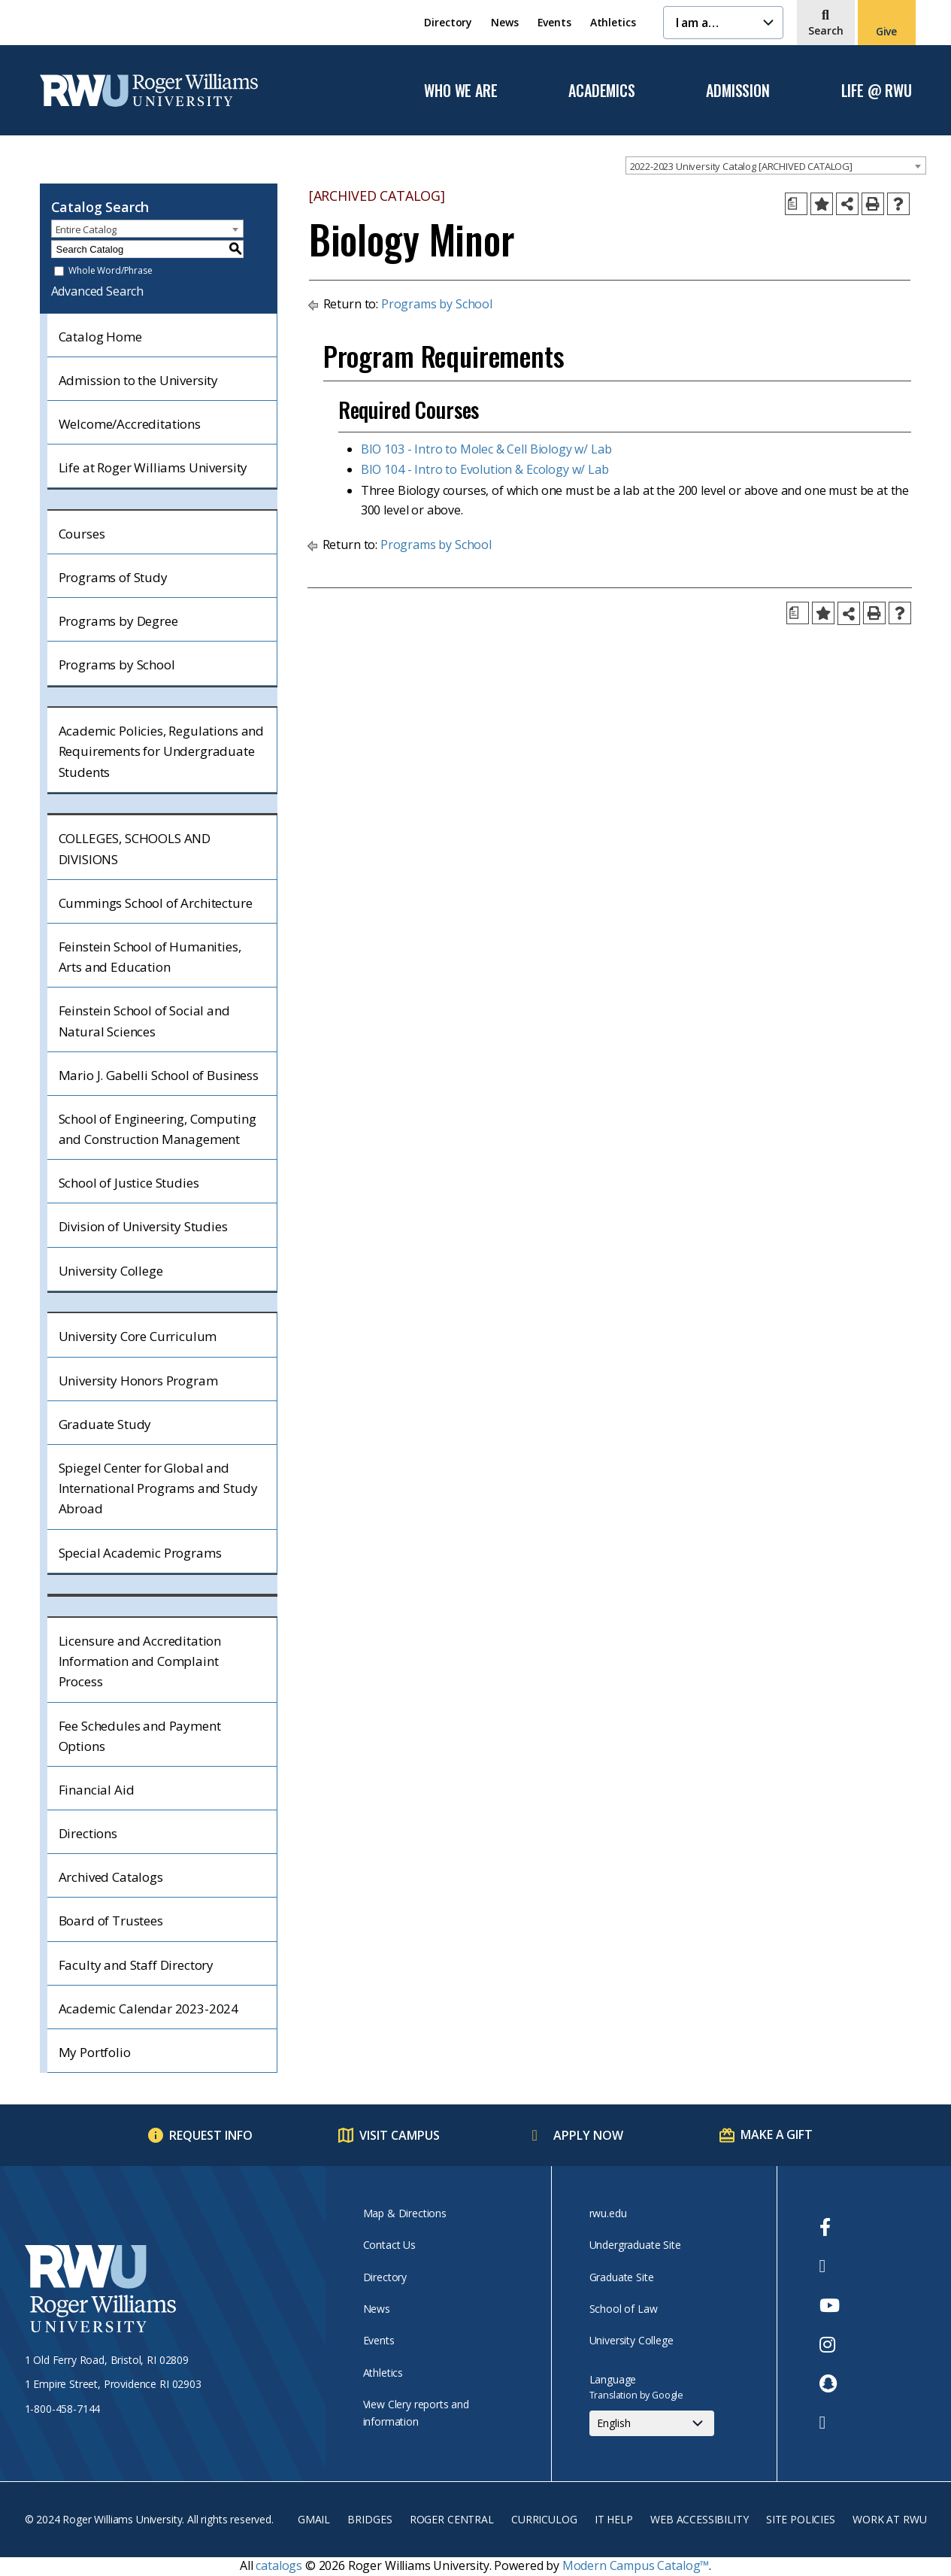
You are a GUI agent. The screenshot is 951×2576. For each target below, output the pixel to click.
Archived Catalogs (111, 1877)
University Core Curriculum (138, 1336)
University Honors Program (138, 1380)
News (504, 22)
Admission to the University (139, 380)
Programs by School (117, 664)
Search (825, 30)
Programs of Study (113, 577)
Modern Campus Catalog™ (635, 2565)
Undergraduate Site (635, 2245)
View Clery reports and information (416, 2412)
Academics (601, 91)
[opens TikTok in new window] (829, 2423)
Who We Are (460, 91)
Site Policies (800, 2519)
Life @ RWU (876, 91)
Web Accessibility (699, 2519)
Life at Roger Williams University (153, 467)
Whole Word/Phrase (110, 271)
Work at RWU (889, 2519)
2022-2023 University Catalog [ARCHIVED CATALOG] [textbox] (741, 166)
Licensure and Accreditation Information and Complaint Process (140, 1661)
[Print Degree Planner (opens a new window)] (796, 204)
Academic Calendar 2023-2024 (149, 2008)
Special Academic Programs (140, 1552)
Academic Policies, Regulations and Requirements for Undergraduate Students (162, 751)
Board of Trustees (111, 1920)
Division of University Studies (143, 1226)
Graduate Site (621, 2277)
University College (111, 1270)
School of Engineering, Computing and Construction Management (157, 1129)
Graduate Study (105, 1424)
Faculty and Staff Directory (136, 1965)
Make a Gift (776, 2134)
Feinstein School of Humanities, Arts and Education (150, 956)
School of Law (623, 2308)
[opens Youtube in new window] (829, 2305)
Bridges (369, 2519)
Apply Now (588, 2135)
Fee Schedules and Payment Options (140, 1736)
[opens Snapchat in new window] (829, 2383)
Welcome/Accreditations (130, 423)
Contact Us (389, 2245)
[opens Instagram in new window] (829, 2344)
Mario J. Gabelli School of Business (159, 1075)
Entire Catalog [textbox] (86, 229)
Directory (448, 22)
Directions (88, 1833)
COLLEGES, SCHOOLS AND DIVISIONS (135, 848)
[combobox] (775, 165)
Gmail (314, 2519)
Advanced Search (97, 291)
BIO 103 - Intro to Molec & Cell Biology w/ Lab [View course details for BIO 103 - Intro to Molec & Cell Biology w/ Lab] (486, 449)
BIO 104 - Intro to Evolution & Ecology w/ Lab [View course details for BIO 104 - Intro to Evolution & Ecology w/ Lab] (485, 469)
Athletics (613, 22)
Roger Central (452, 2519)
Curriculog (544, 2519)
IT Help (614, 2519)
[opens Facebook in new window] (829, 2227)
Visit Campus (399, 2135)
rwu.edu (608, 2213)
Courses (82, 533)
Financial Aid (97, 1789)
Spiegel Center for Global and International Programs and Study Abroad (158, 1488)
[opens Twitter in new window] (829, 2266)
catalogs (279, 2565)
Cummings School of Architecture (156, 903)
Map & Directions (405, 2213)
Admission (737, 91)
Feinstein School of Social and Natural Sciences (144, 1020)
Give (886, 31)
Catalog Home (100, 336)
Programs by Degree (118, 621)
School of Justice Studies (129, 1182)
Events (554, 22)
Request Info (211, 2135)
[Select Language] (651, 2423)
